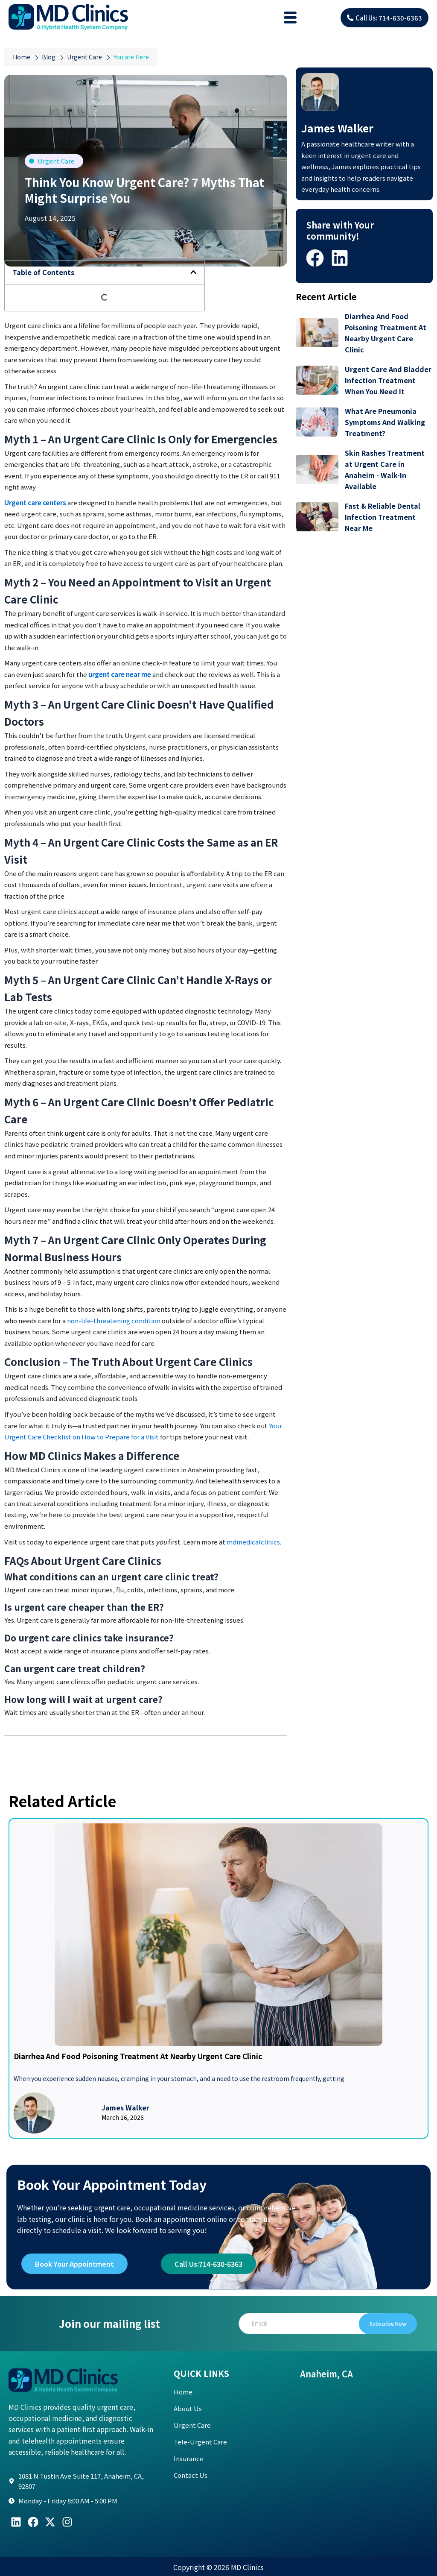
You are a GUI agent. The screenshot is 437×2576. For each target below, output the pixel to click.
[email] (320, 2323)
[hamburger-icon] (290, 17)
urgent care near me (119, 674)
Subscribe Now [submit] (386, 2323)
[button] (193, 272)
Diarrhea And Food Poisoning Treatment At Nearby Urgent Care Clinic (138, 2056)
